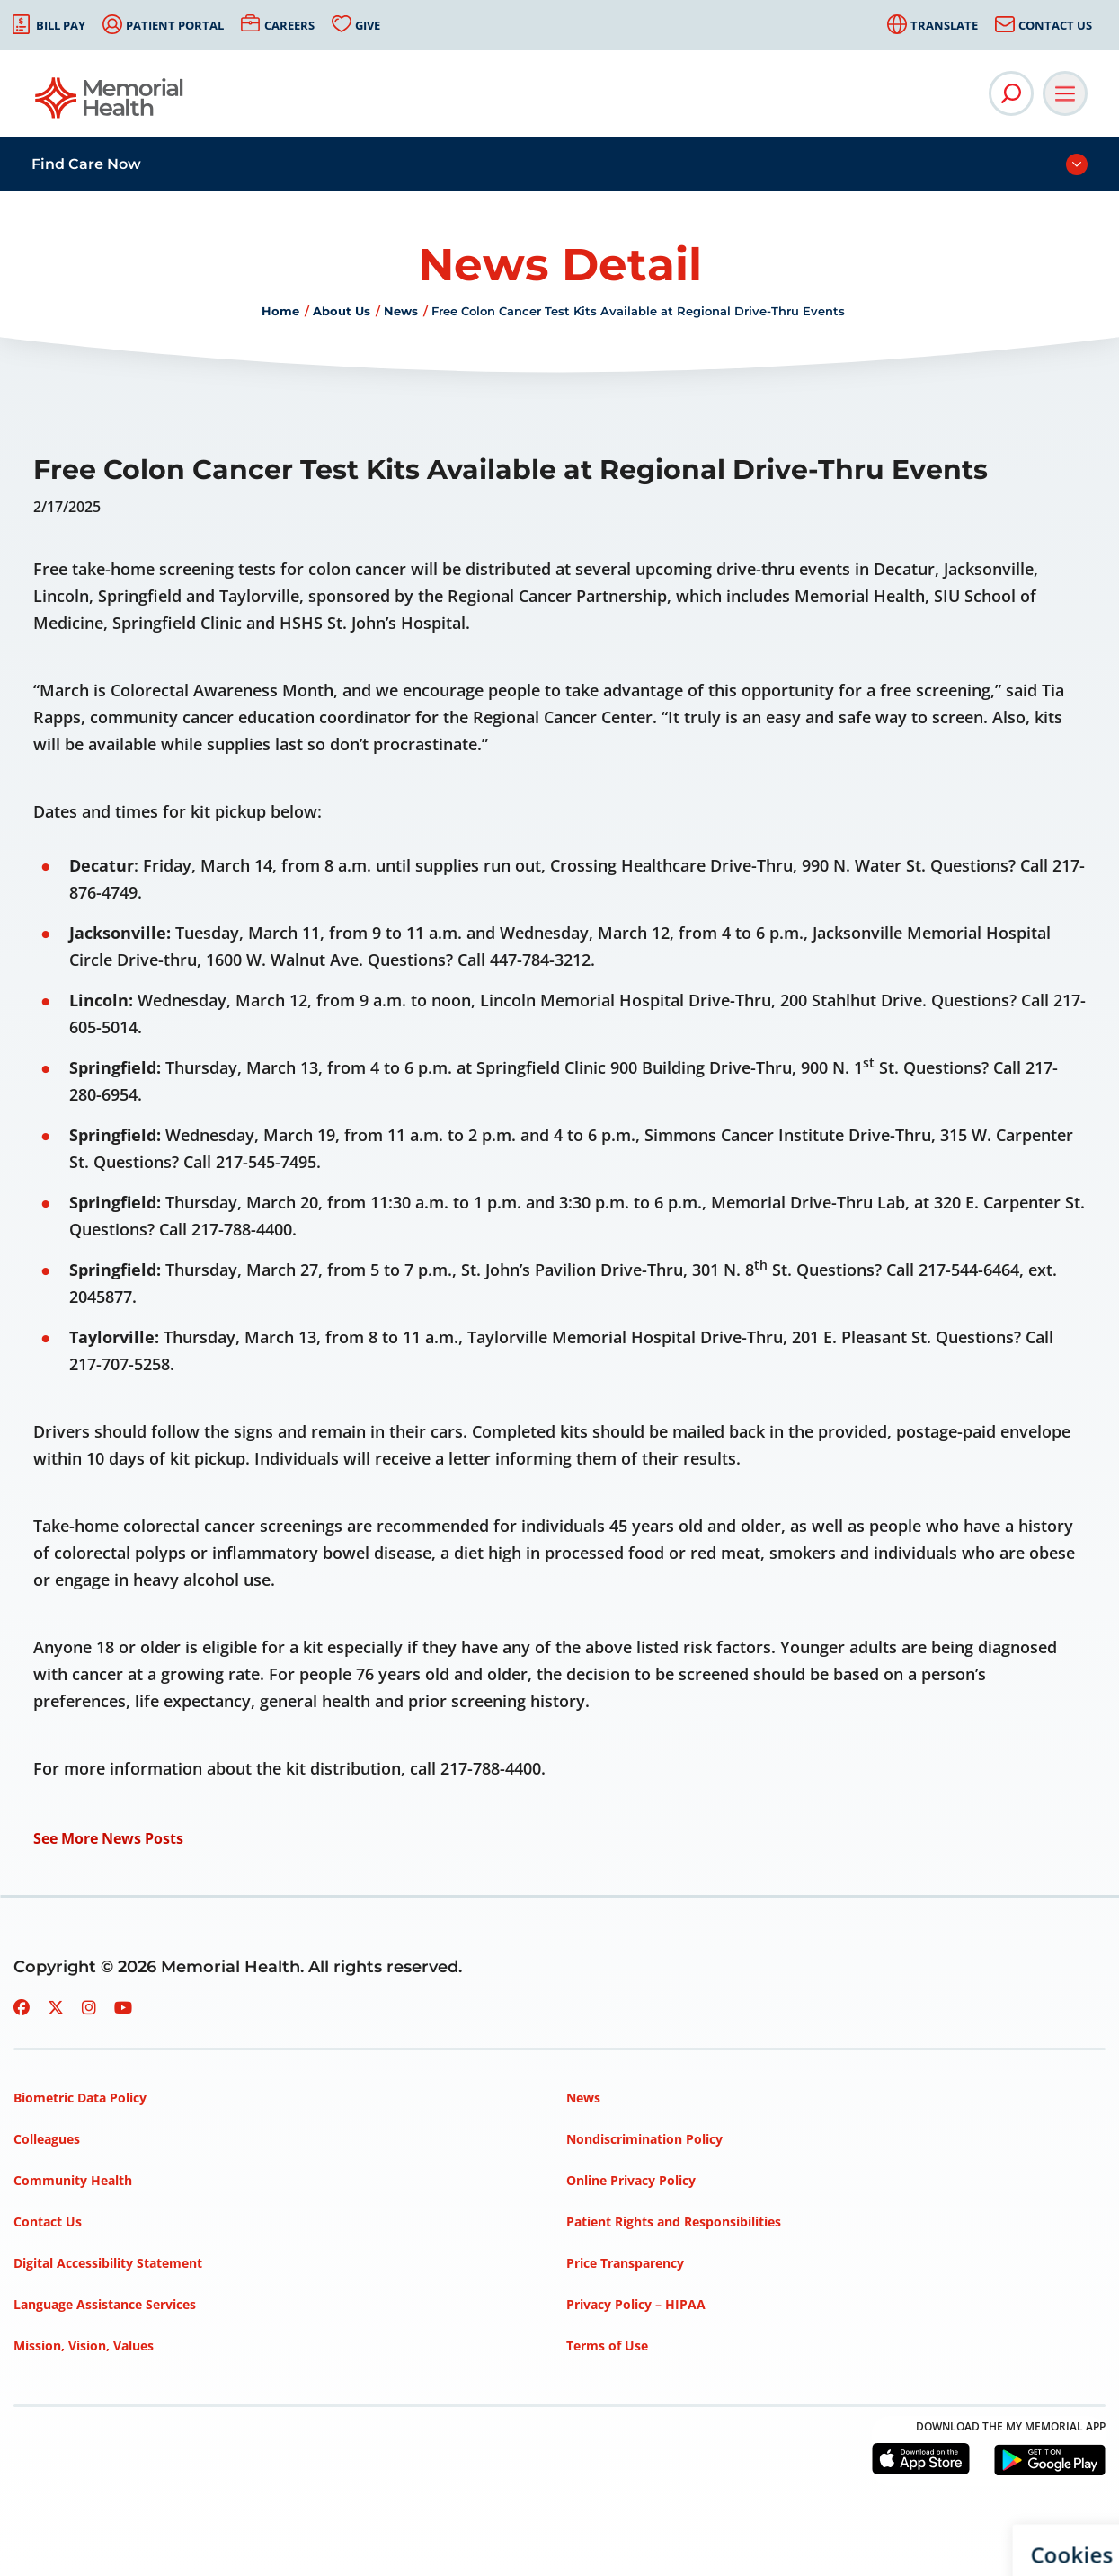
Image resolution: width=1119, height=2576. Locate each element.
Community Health (72, 2180)
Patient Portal (175, 25)
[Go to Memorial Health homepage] (110, 103)
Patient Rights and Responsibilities (673, 2221)
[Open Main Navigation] (1065, 93)
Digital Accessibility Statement (107, 2262)
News (401, 311)
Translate (944, 25)
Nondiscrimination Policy (644, 2138)
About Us (341, 311)
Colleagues (46, 2138)
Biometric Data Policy (80, 2097)
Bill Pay (60, 25)
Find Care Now (86, 164)
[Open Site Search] (1011, 93)
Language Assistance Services (104, 2304)
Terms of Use (607, 2345)
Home (280, 311)
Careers (289, 25)
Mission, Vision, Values (83, 2345)
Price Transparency (625, 2262)
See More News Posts (108, 1838)
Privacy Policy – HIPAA (636, 2304)
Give (367, 25)
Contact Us (1055, 25)
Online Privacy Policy (631, 2180)
